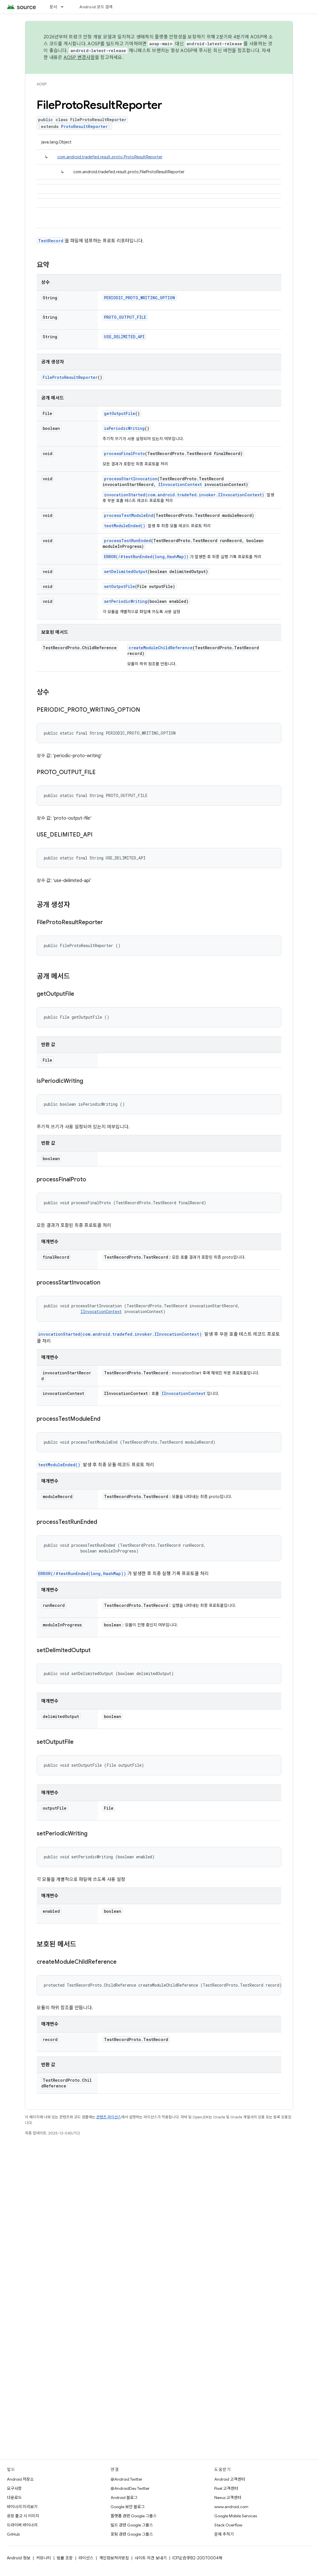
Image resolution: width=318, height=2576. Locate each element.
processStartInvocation (130, 478)
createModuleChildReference (161, 647)
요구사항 (14, 2488)
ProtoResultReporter (84, 126)
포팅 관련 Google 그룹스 (132, 2534)
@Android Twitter (126, 2479)
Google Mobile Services (235, 2515)
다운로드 (14, 2497)
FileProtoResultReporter (70, 377)
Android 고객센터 (229, 2479)
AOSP (41, 84)
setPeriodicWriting (125, 601)
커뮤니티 (43, 2558)
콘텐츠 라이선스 (108, 2117)
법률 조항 (65, 2558)
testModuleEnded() (124, 525)
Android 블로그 (124, 2497)
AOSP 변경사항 (79, 57)
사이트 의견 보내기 (151, 2558)
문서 (53, 6)
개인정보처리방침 (114, 2558)
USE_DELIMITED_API (124, 336)
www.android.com (231, 2506)
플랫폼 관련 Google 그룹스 (134, 2515)
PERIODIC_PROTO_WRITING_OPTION (139, 297)
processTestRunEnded (127, 540)
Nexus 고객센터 (227, 2497)
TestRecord (50, 240)
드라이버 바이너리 (22, 2525)
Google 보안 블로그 (128, 2506)
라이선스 (85, 2558)
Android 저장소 (20, 2479)
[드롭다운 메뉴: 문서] (64, 7)
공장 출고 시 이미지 (23, 2515)
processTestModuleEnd (128, 515)
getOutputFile (119, 413)
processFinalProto (124, 453)
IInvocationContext (180, 484)
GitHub (13, 2534)
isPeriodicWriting (124, 428)
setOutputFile (119, 586)
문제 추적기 (224, 2534)
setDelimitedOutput (126, 571)
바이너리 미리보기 (22, 2506)
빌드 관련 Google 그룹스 (132, 2525)
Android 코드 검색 (96, 6)
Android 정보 (18, 2558)
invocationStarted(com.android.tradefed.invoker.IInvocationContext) (184, 494)
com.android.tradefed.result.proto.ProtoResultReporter (109, 157)
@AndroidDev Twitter (130, 2488)
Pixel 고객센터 (226, 2488)
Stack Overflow (228, 2525)
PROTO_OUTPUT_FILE (125, 317)
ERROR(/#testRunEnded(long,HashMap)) (146, 556)
